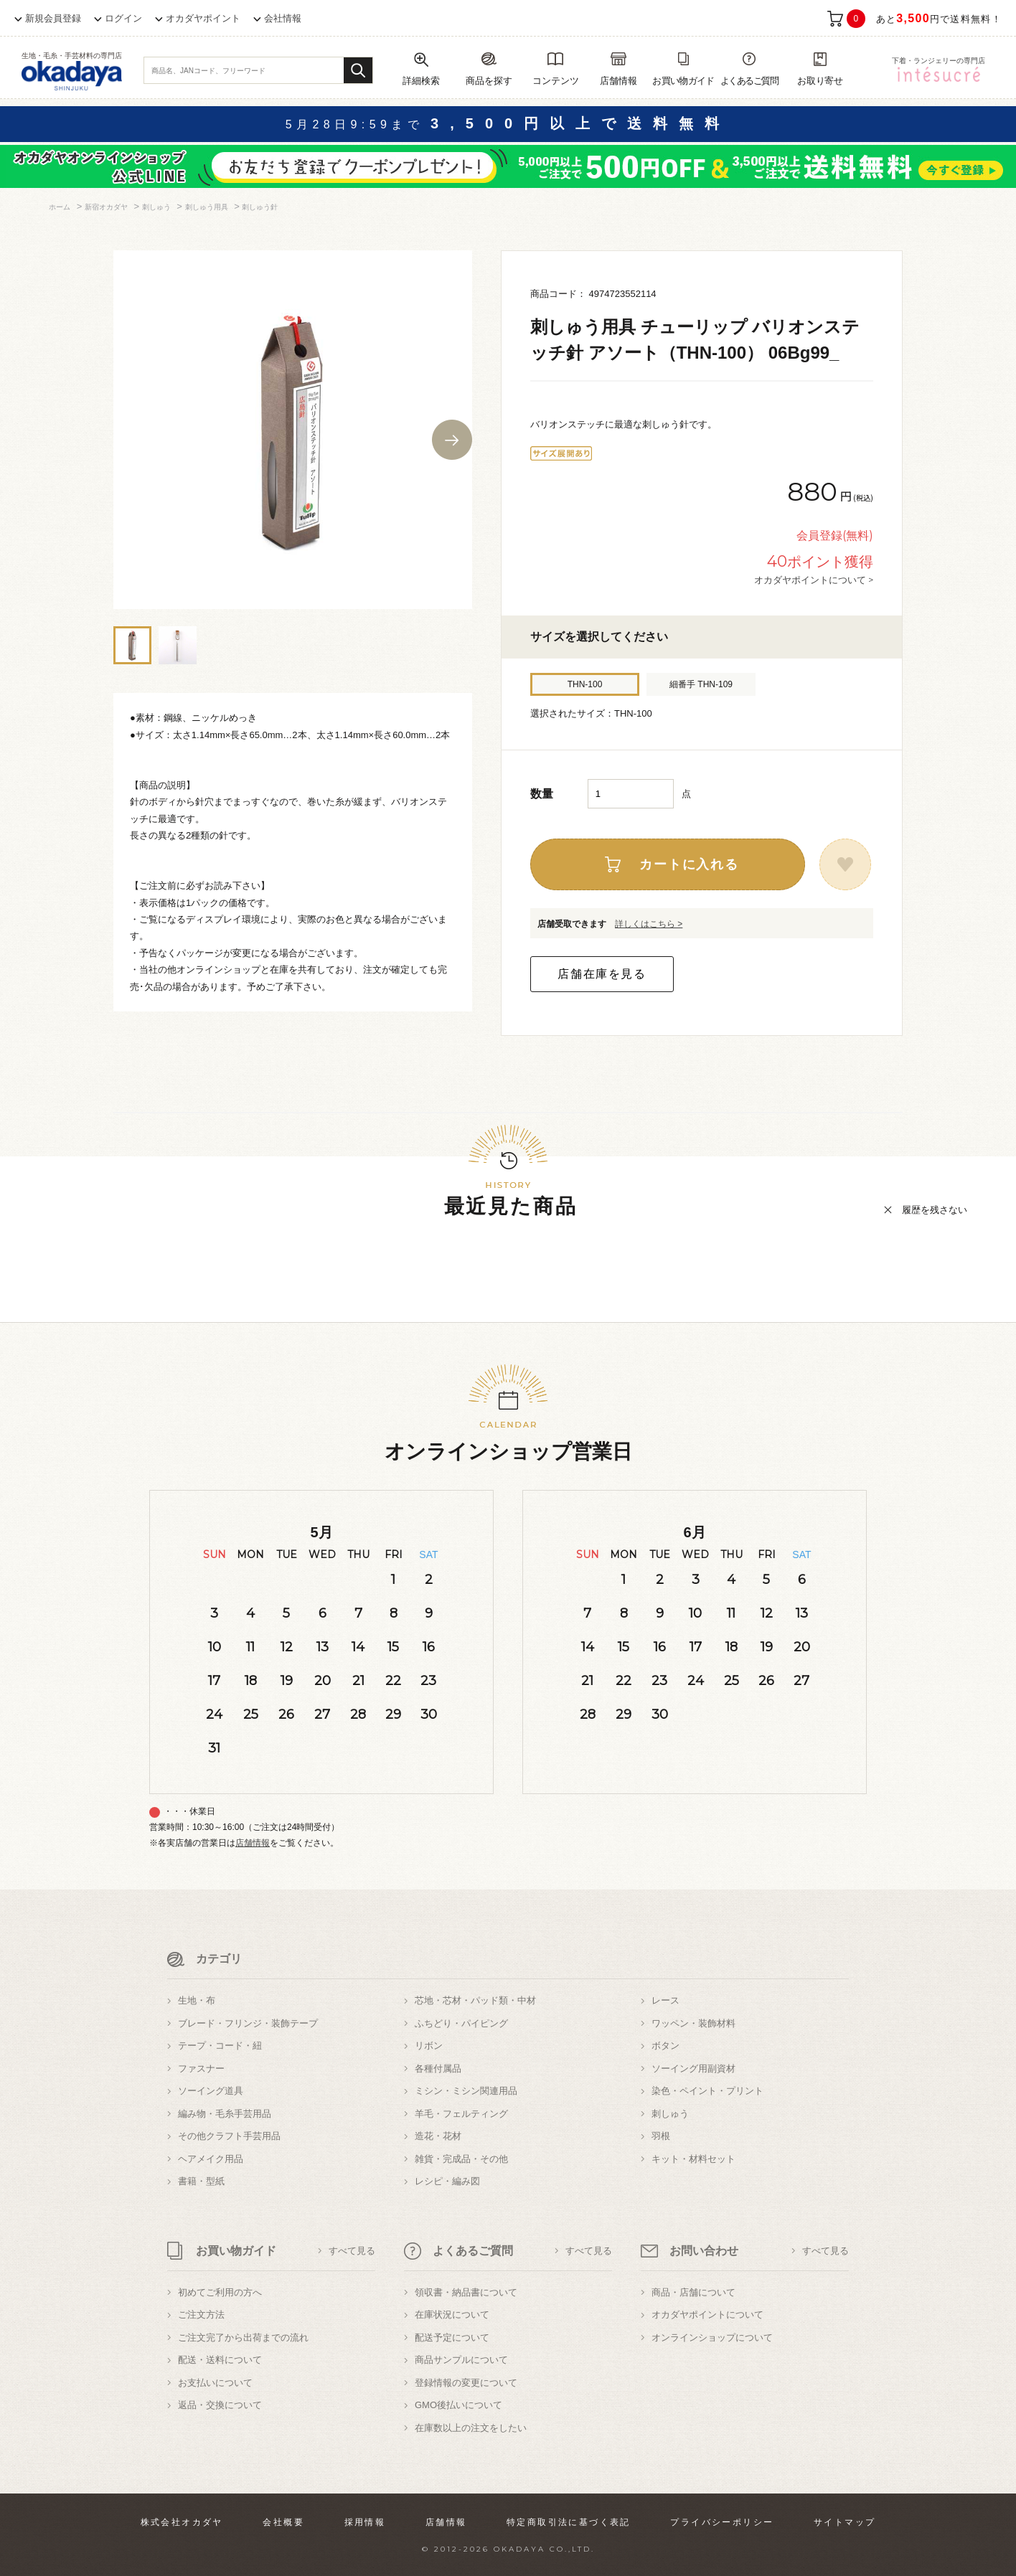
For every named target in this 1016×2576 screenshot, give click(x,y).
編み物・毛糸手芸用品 (224, 2113)
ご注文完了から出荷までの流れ (243, 2337)
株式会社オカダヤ (182, 2522)
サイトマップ (844, 2522)
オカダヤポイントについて (707, 2314)
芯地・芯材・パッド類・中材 (475, 2000)
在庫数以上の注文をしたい (471, 2427)
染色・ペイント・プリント (707, 2090)
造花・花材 (438, 2136)
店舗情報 (252, 1843)
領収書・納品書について (466, 2292)
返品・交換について (220, 2405)
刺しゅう (670, 2113)
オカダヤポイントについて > (813, 579)
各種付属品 (438, 2068)
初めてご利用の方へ (220, 2292)
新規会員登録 (53, 18)
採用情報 (365, 2522)
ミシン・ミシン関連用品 (466, 2090)
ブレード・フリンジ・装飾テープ (248, 2023)
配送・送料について (220, 2359)
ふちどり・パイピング (461, 2023)
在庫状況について (452, 2314)
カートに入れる (689, 864)
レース (665, 2000)
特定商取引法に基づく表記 (569, 2522)
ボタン (665, 2045)
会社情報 (282, 18)
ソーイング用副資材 (693, 2068)
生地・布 (196, 2000)
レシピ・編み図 (447, 2181)
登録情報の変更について (466, 2382)
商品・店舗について (693, 2292)
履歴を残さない (934, 1209)
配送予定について (452, 2337)
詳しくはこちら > (648, 924)
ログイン (123, 18)
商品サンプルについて (461, 2359)
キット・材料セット (693, 2158)
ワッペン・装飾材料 (693, 2023)
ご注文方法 (201, 2314)
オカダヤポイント (203, 18)
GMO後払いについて (458, 2405)
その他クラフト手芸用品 (229, 2136)
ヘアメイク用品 (210, 2158)
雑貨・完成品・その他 (461, 2158)
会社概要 (283, 2522)
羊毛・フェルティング (461, 2113)
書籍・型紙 (201, 2181)
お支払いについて (215, 2382)
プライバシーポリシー (721, 2522)
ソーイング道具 (210, 2090)
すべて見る (352, 2250)
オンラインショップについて (712, 2337)
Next (452, 440)
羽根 (661, 2136)
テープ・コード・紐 (220, 2045)
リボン (429, 2045)
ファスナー (201, 2068)
